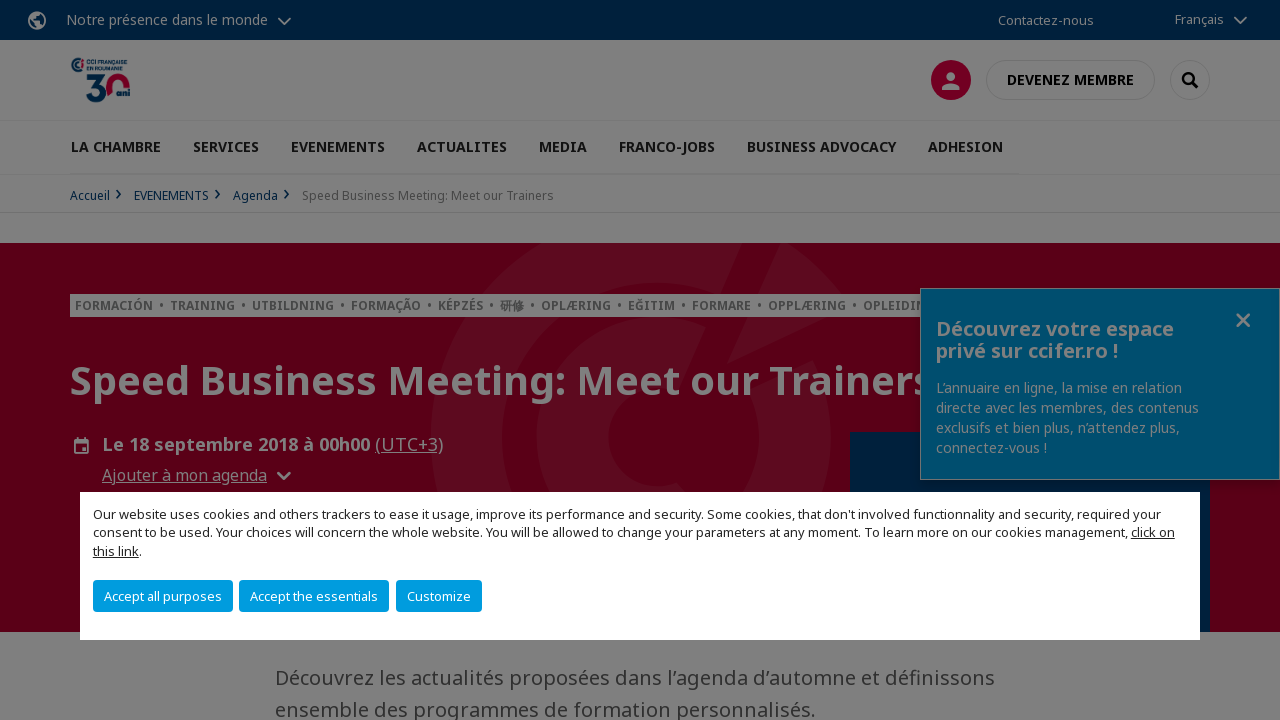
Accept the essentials (314, 596)
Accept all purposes (163, 596)
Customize (439, 596)
